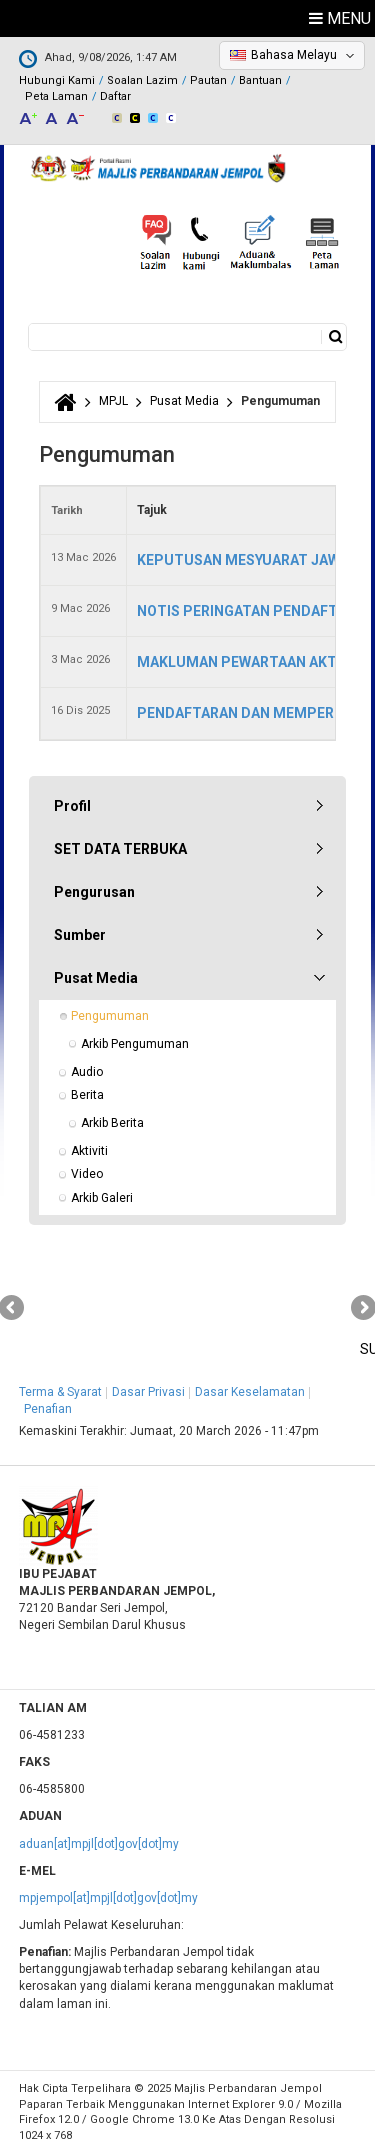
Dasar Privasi (148, 1392)
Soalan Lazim (142, 80)
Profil (72, 806)
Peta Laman (56, 96)
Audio (87, 1072)
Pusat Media (184, 401)
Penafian (48, 1409)
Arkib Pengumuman (135, 1044)
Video (87, 1174)
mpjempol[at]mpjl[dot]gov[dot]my (108, 1898)
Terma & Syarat (60, 1392)
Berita (87, 1095)
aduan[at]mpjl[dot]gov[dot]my (99, 1844)
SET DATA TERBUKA (120, 849)
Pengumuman (110, 1016)
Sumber (80, 935)
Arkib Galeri (102, 1198)
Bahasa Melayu (294, 55)
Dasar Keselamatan (250, 1392)
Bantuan (260, 80)
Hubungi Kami (57, 80)
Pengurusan (94, 892)
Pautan (208, 80)
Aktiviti (89, 1151)
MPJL (113, 401)
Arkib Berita (112, 1123)
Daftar (115, 96)
